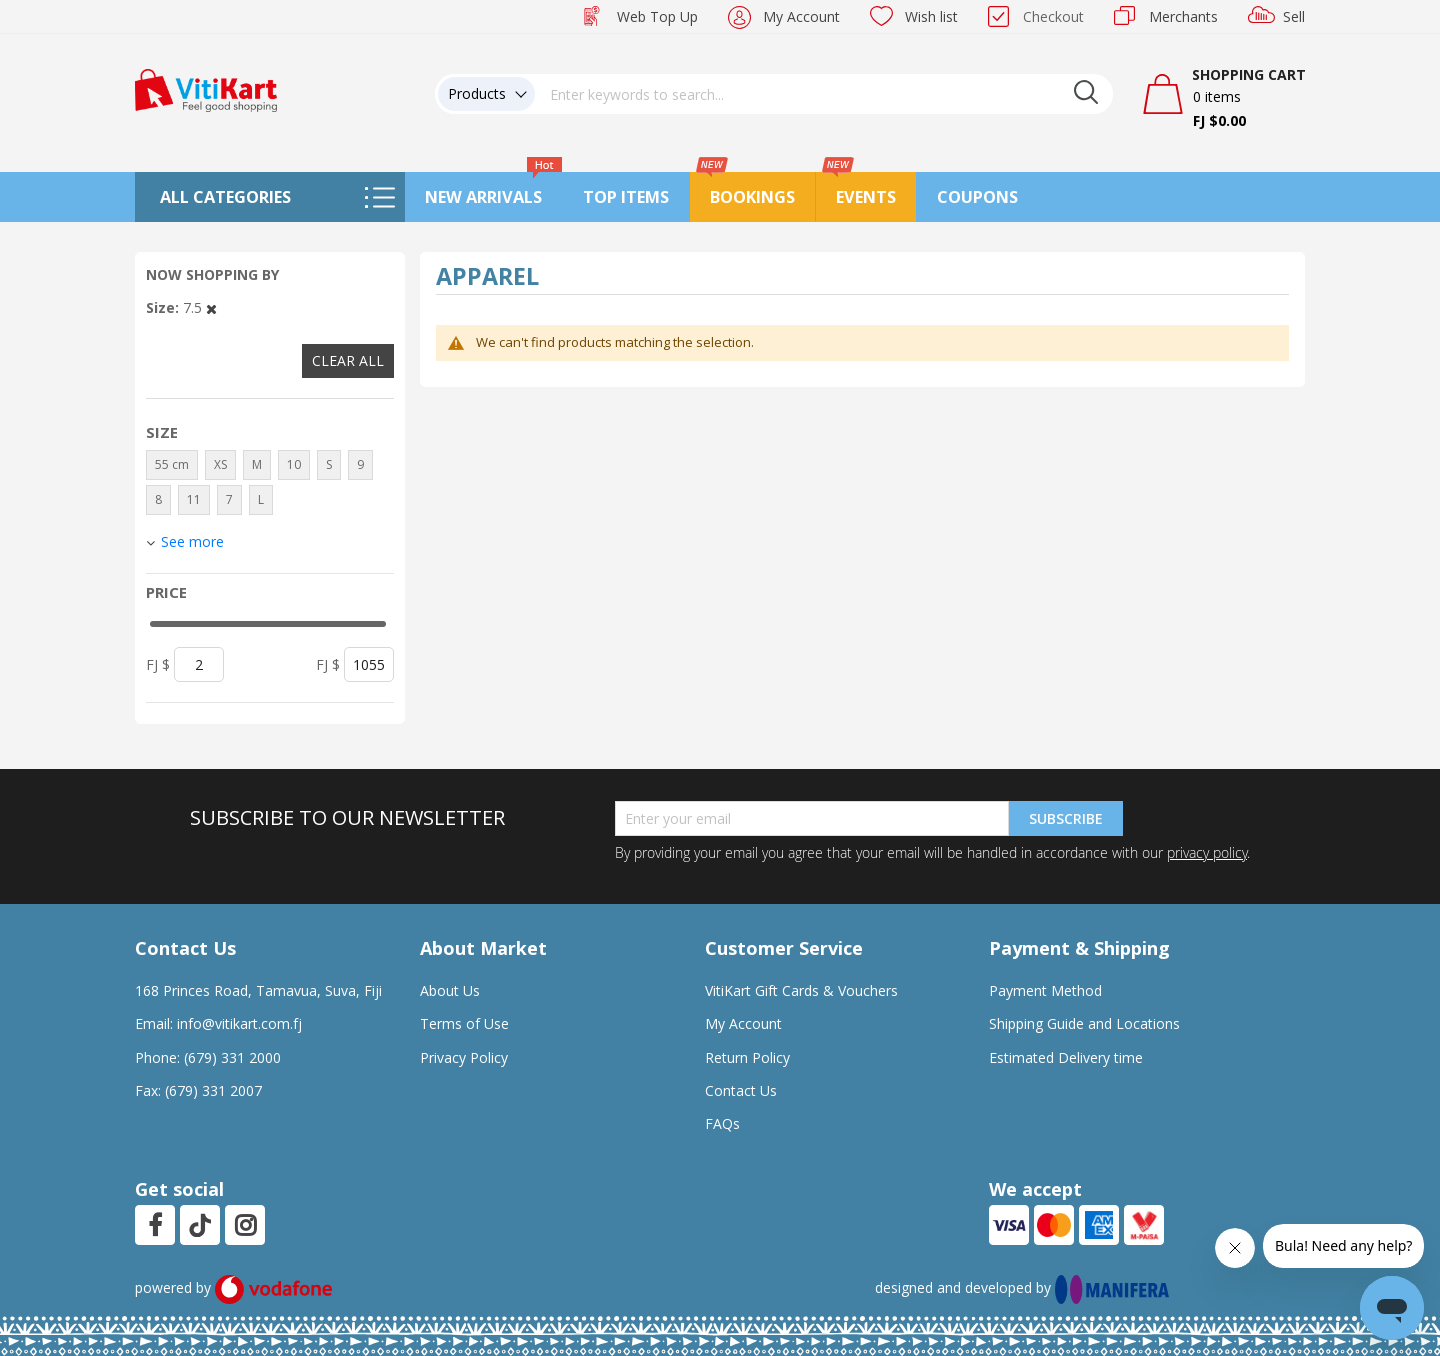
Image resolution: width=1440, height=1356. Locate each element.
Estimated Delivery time (1066, 1057)
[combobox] (824, 94)
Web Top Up (657, 16)
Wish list (931, 16)
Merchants (1183, 16)
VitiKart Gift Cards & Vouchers (801, 990)
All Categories (225, 197)
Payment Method (1045, 990)
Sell (1294, 16)
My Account (801, 16)
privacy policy (1207, 852)
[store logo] (206, 88)
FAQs (722, 1123)
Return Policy (747, 1057)
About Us (450, 990)
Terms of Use (464, 1023)
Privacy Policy (464, 1057)
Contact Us (741, 1090)
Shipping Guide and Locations (1084, 1023)
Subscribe (1066, 818)
